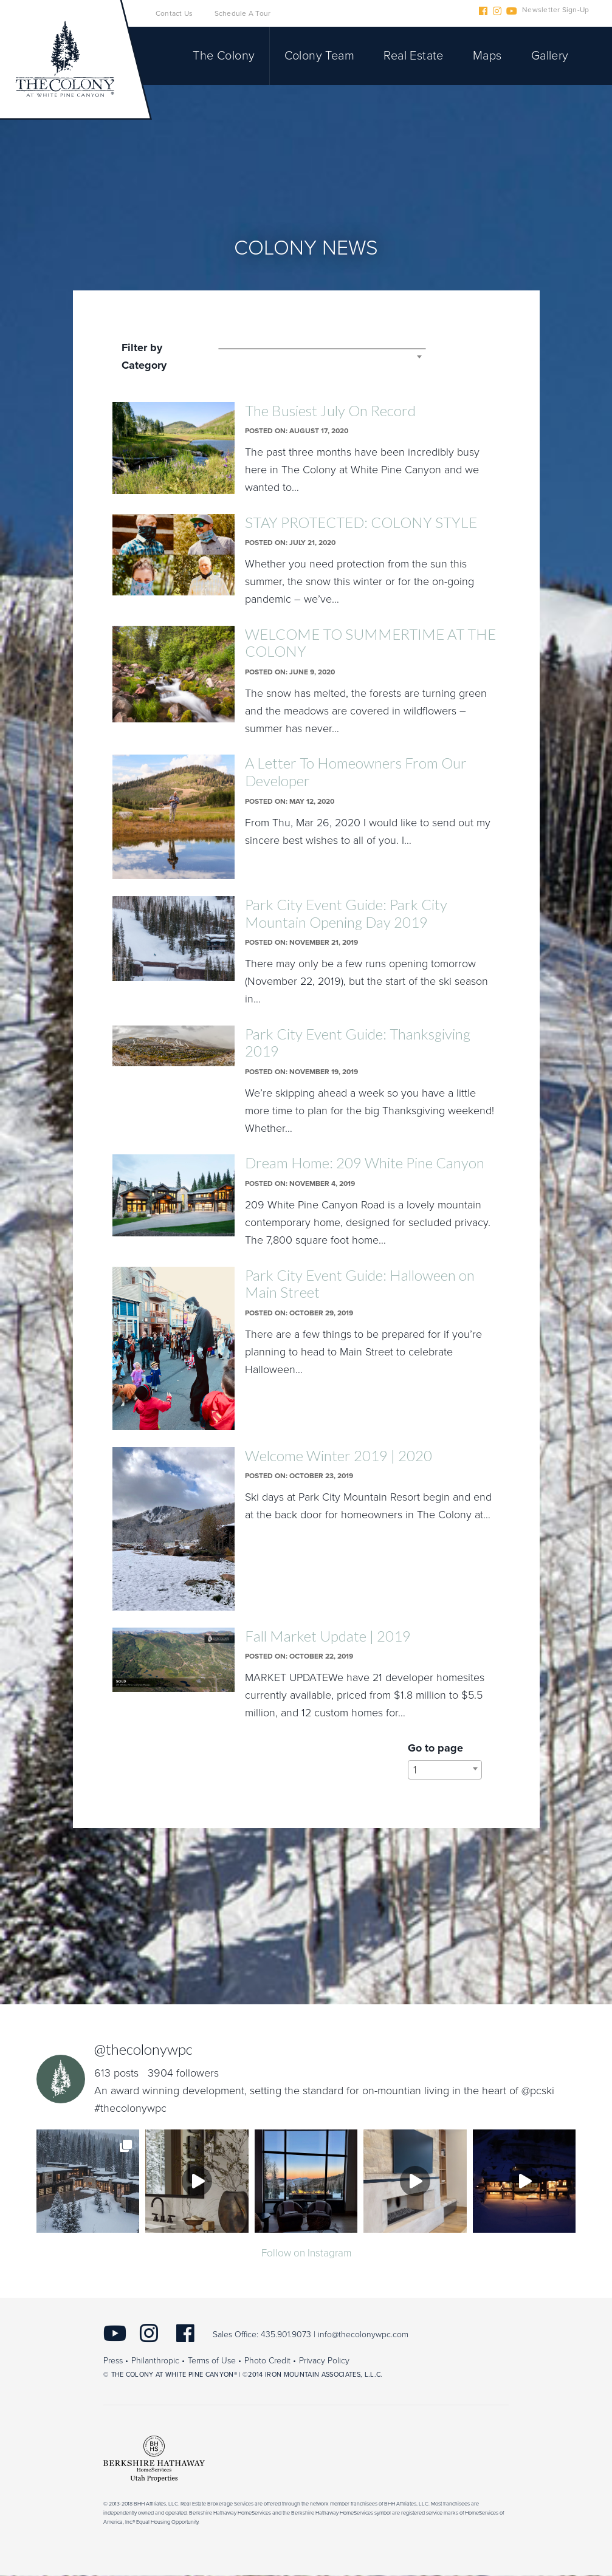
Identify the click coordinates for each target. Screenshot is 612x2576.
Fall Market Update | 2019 (328, 1636)
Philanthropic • (158, 2362)
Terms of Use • (214, 2362)
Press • (115, 2362)
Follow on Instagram (306, 2253)
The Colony (224, 56)
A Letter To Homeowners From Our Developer (356, 771)
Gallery (550, 56)
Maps (487, 56)
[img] (87, 2180)
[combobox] (322, 348)
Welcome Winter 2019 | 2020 (338, 1455)
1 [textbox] (415, 1769)
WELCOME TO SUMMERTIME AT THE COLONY (370, 642)
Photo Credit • (270, 2362)
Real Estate (413, 56)
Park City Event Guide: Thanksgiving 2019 (357, 1042)
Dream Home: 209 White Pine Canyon (364, 1162)
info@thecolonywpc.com (363, 2336)
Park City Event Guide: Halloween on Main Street (360, 1283)
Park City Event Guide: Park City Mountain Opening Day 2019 (346, 913)
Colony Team (319, 56)
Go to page (435, 1748)
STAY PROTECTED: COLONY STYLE (361, 522)
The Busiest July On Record (330, 410)
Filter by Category (144, 356)
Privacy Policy (324, 2362)
